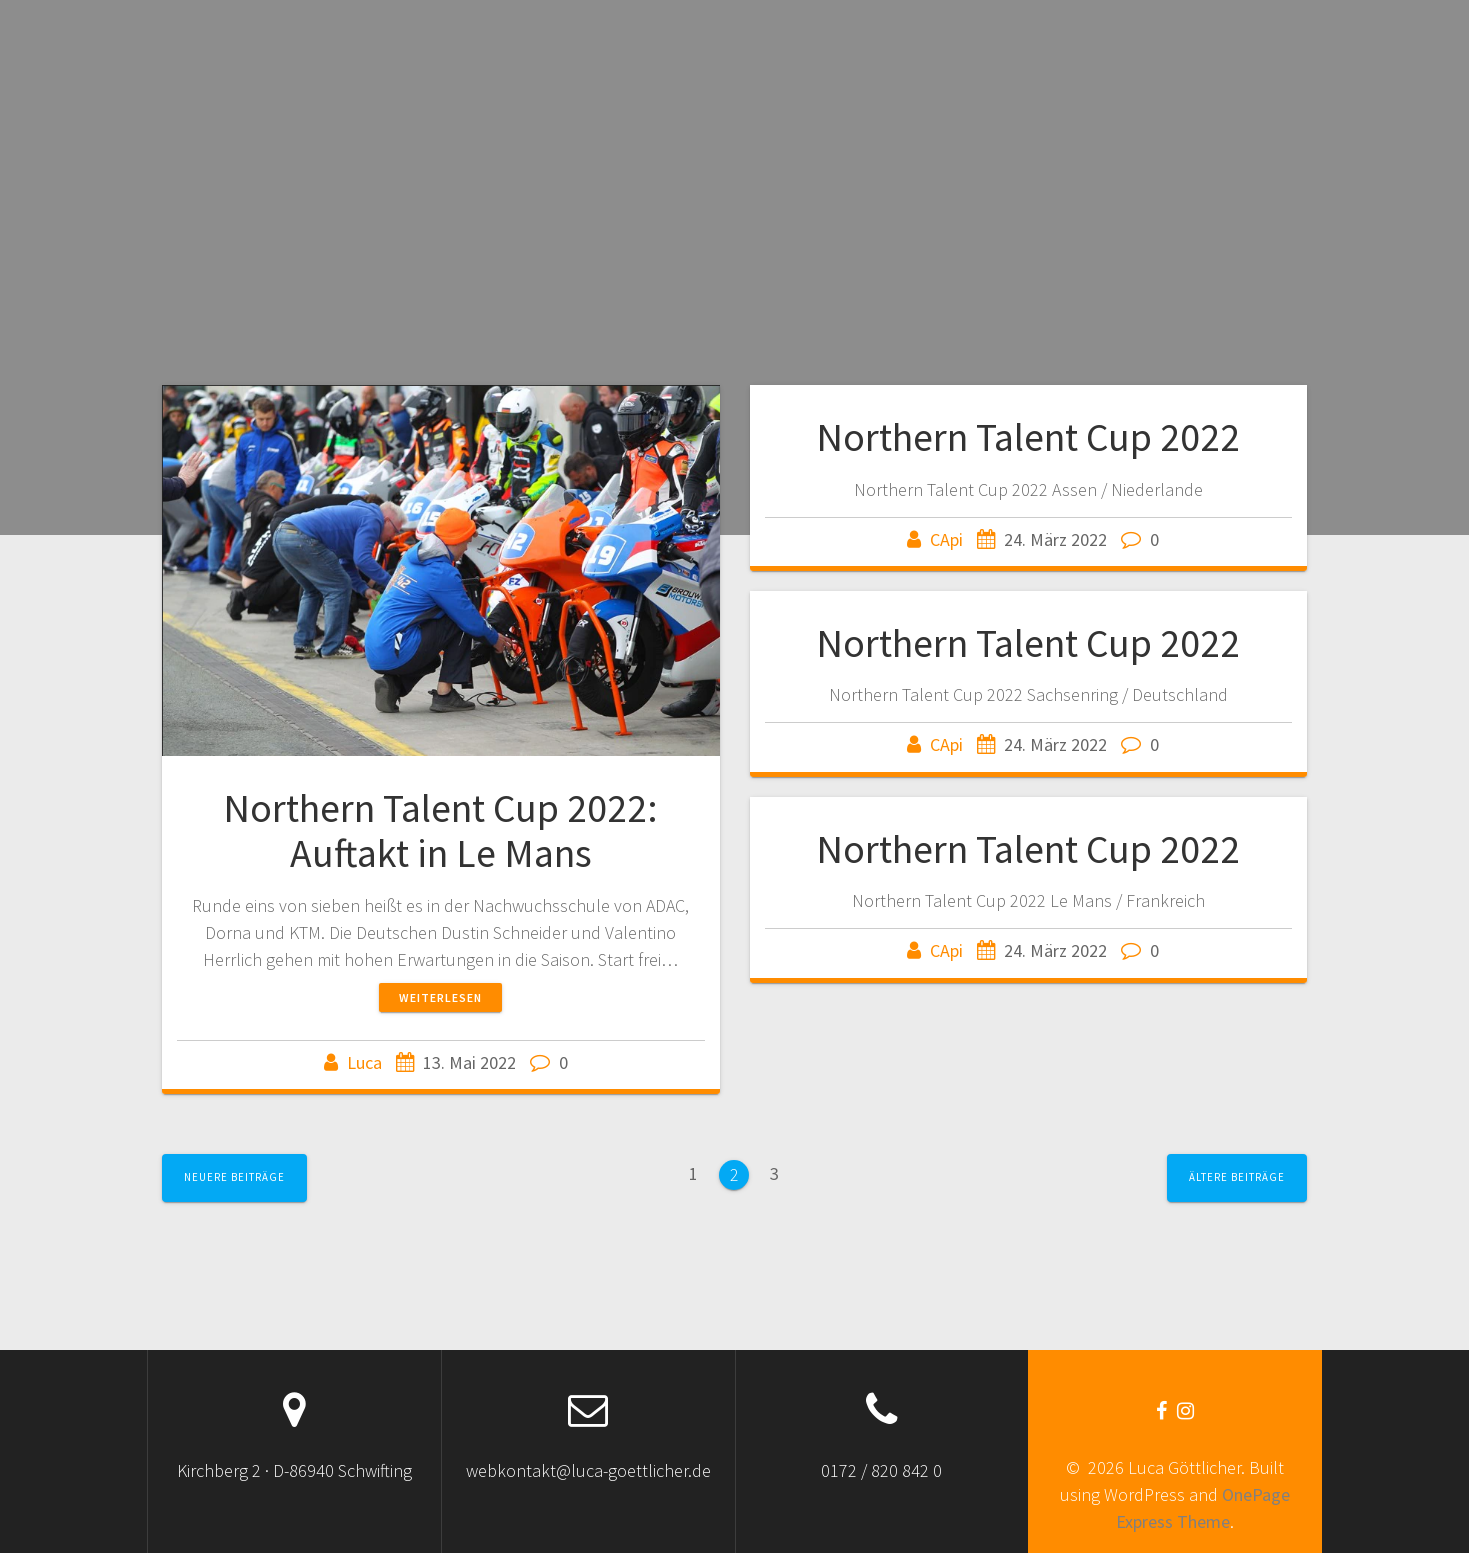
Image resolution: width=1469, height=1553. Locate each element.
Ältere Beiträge (1237, 1177)
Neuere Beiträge (234, 1177)
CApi (946, 539)
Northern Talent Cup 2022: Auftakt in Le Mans (440, 831)
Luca (364, 1062)
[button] (441, 570)
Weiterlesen (440, 997)
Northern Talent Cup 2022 (1028, 437)
